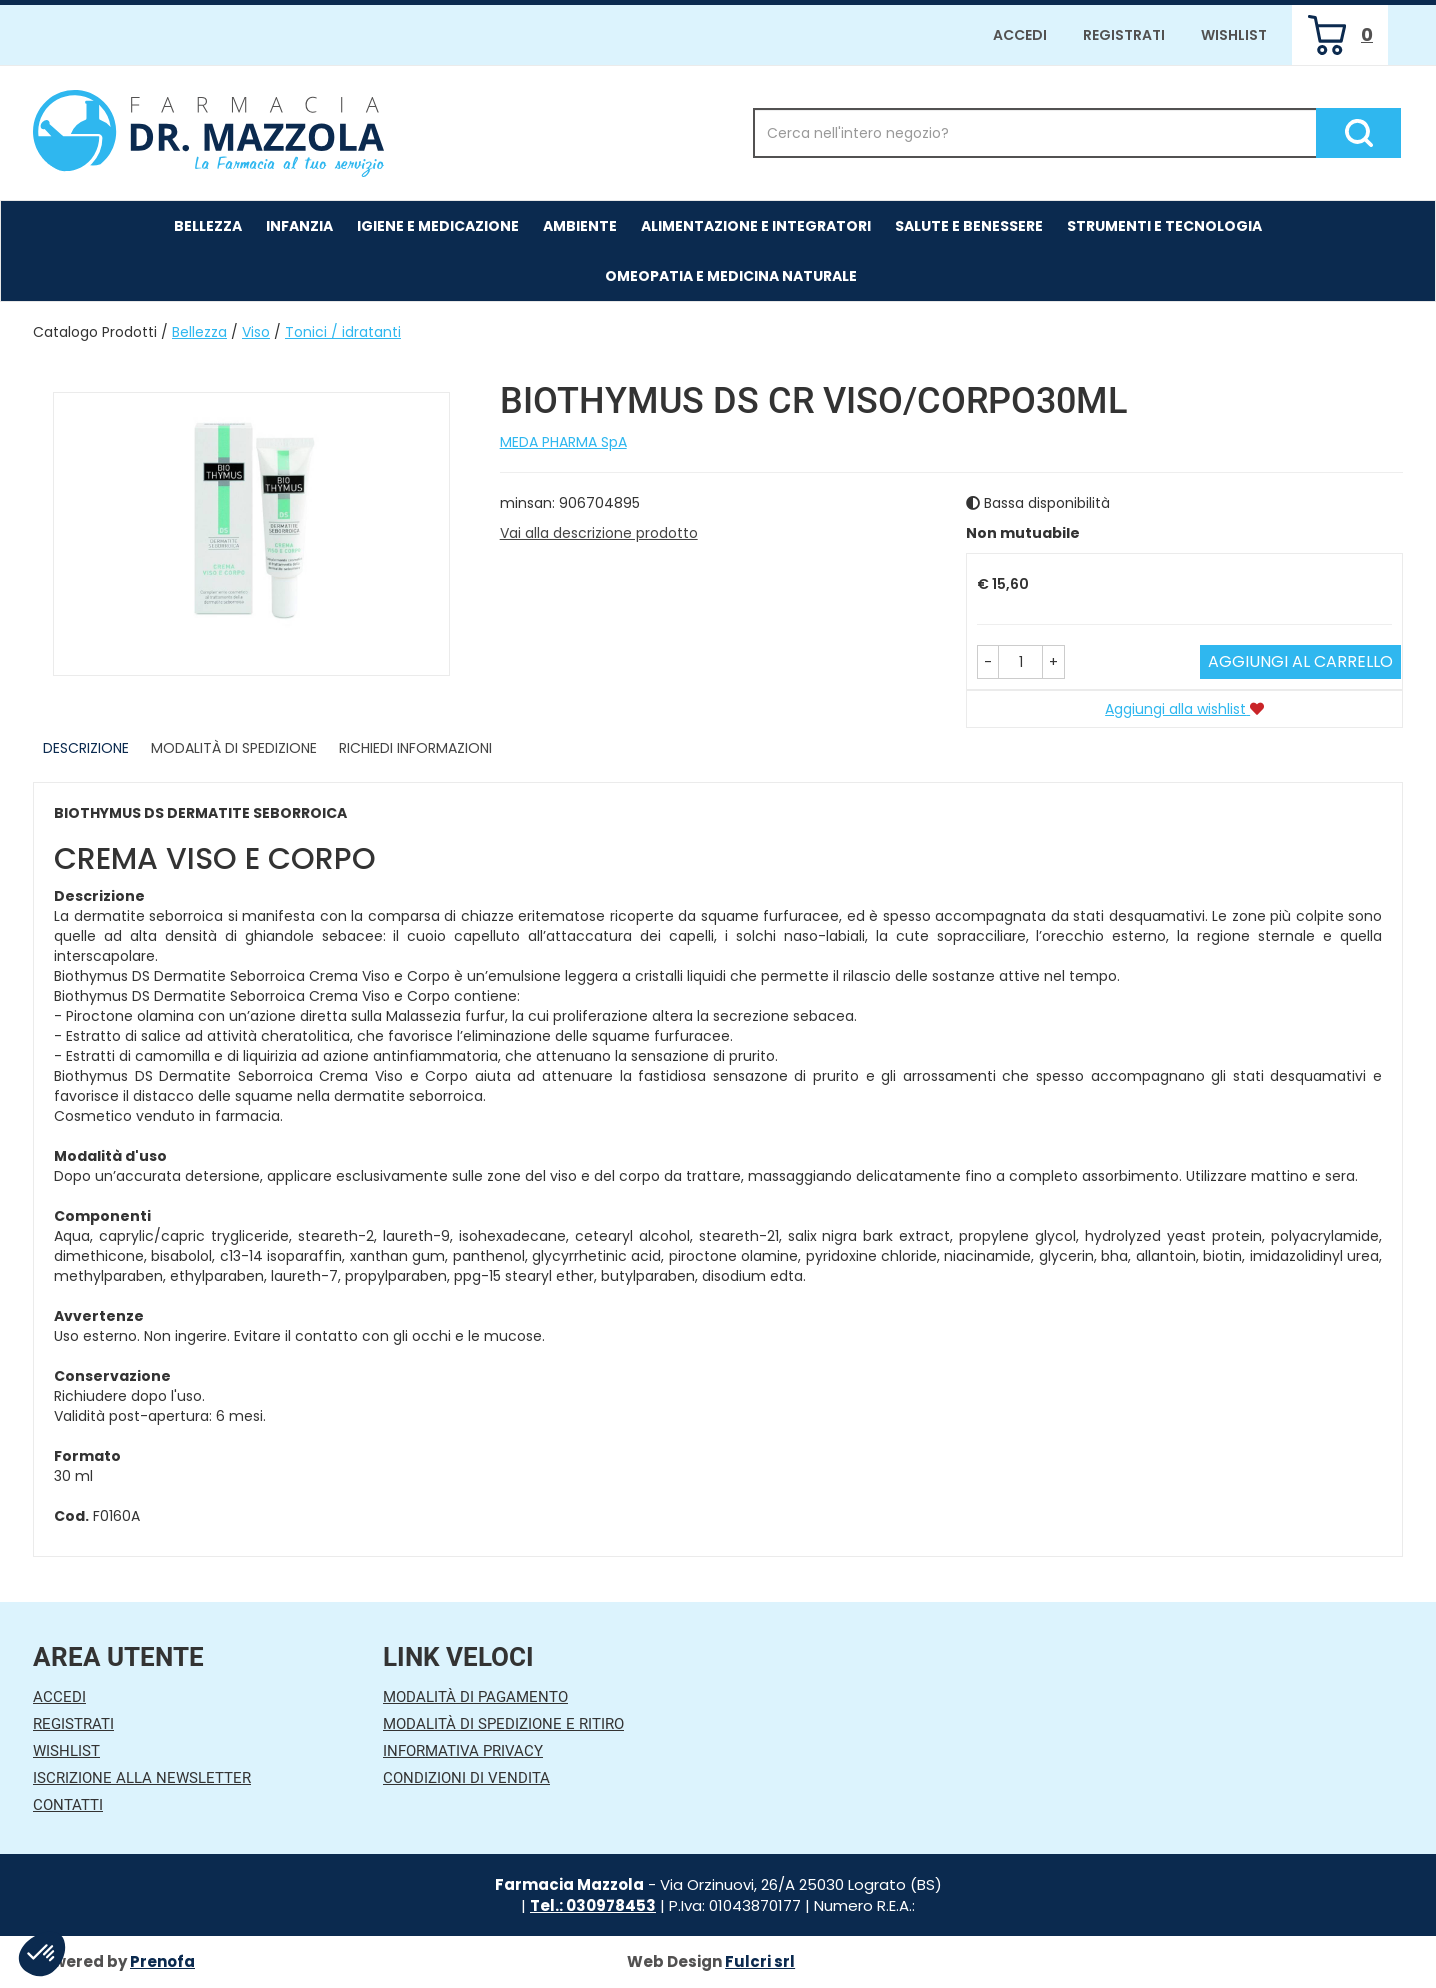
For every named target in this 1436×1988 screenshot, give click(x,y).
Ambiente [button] (580, 226)
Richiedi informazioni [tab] (415, 748)
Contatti (68, 1805)
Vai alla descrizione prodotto (599, 533)
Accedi (1020, 35)
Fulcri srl (760, 1961)
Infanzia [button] (299, 226)
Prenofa (162, 1961)
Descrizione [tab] (86, 748)
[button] (988, 662)
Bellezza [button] (208, 226)
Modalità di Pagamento (475, 1697)
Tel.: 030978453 (593, 1905)
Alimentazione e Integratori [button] (756, 226)
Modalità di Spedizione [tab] (234, 748)
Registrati (1124, 35)
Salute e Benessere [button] (969, 226)
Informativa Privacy (463, 1751)
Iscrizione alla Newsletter (142, 1778)
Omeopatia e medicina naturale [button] (731, 276)
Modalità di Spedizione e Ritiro (503, 1724)
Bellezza (199, 332)
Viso (256, 332)
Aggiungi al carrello (1300, 661)
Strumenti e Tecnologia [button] (1164, 226)
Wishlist (1234, 35)
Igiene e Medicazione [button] (438, 226)
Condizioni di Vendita (466, 1778)
